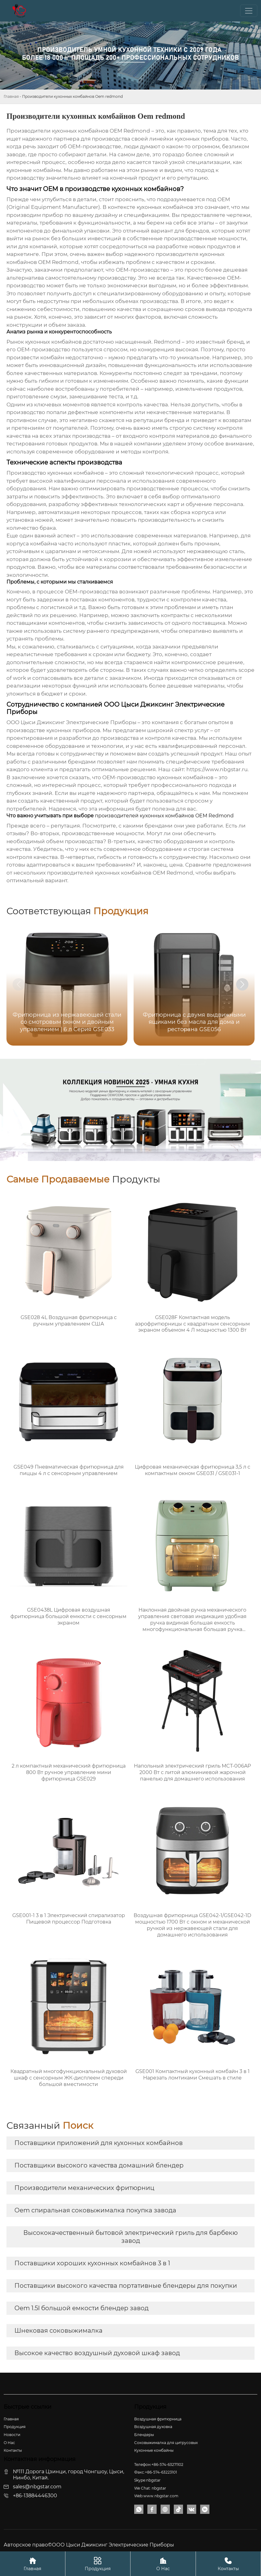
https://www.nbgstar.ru (216, 769)
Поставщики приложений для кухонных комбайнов (98, 2143)
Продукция (97, 2563)
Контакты (228, 2563)
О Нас (163, 2563)
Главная (11, 96)
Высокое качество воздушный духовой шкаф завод (97, 2353)
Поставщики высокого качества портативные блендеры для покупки (125, 2285)
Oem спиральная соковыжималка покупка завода (95, 2210)
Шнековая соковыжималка (58, 2330)
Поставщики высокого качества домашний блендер (99, 2165)
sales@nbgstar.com (37, 2487)
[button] (242, 984)
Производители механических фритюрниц (84, 2187)
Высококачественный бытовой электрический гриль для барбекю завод (130, 2236)
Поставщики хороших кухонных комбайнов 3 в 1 (92, 2263)
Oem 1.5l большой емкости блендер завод (81, 2308)
